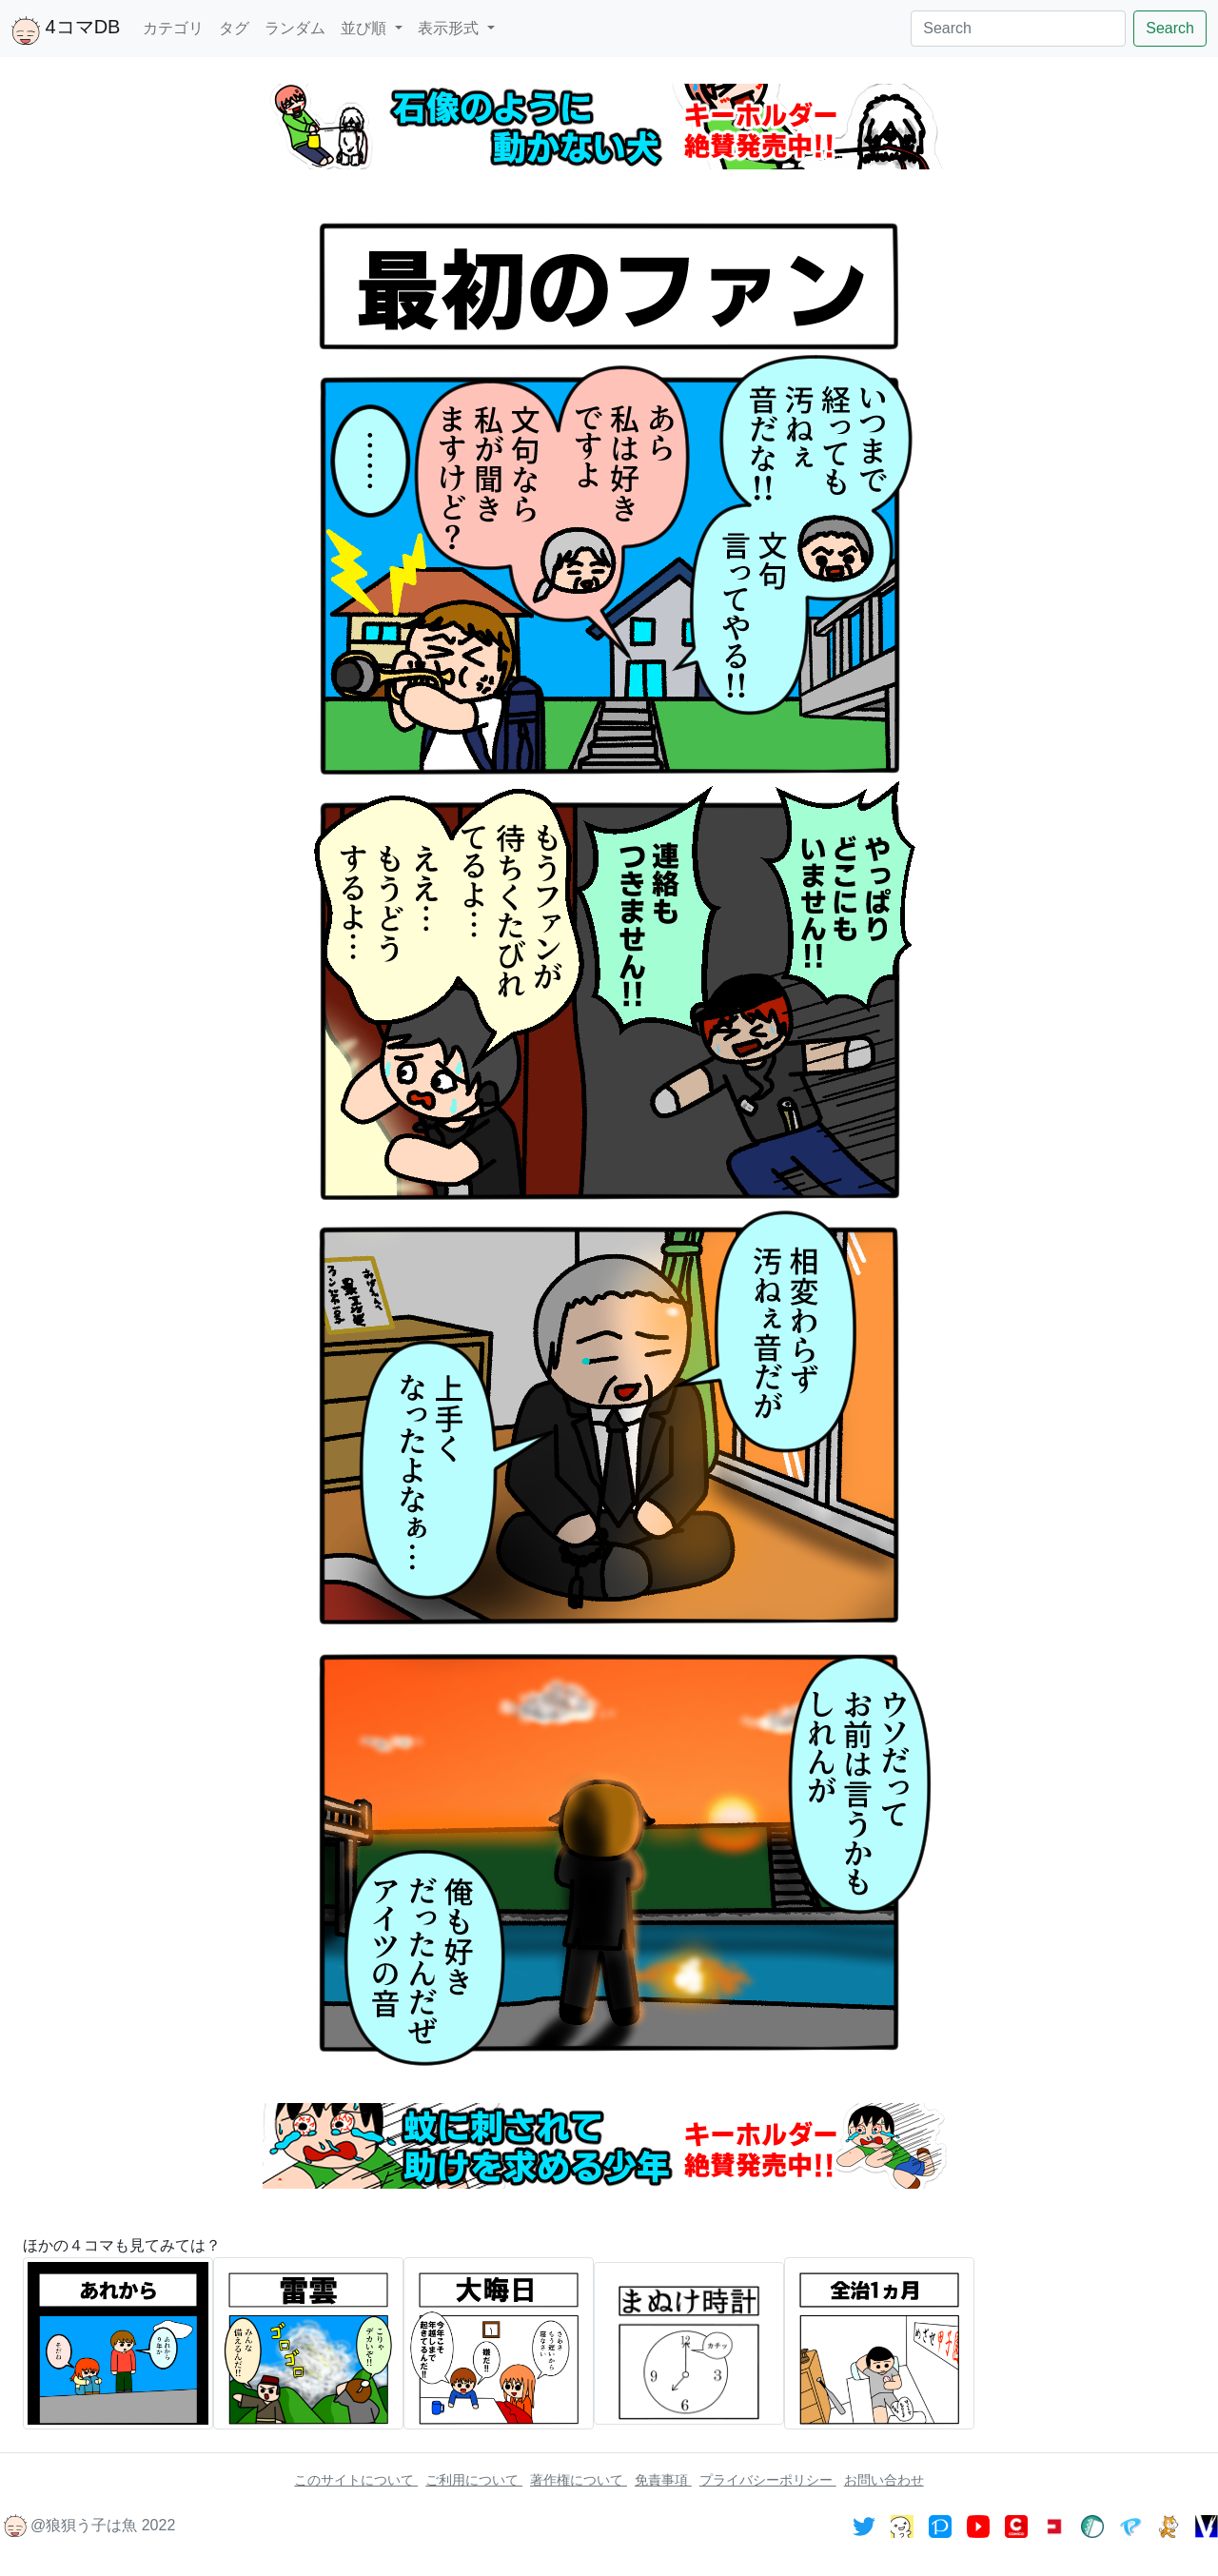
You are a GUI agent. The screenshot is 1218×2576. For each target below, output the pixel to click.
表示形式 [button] (450, 28)
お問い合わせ (884, 2480)
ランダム (295, 28)
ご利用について (473, 2480)
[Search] (1018, 28)
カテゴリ (173, 28)
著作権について (578, 2480)
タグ (234, 28)
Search (1170, 28)
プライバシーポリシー (767, 2480)
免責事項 (663, 2480)
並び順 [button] (365, 28)
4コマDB (65, 30)
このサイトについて (356, 2480)
